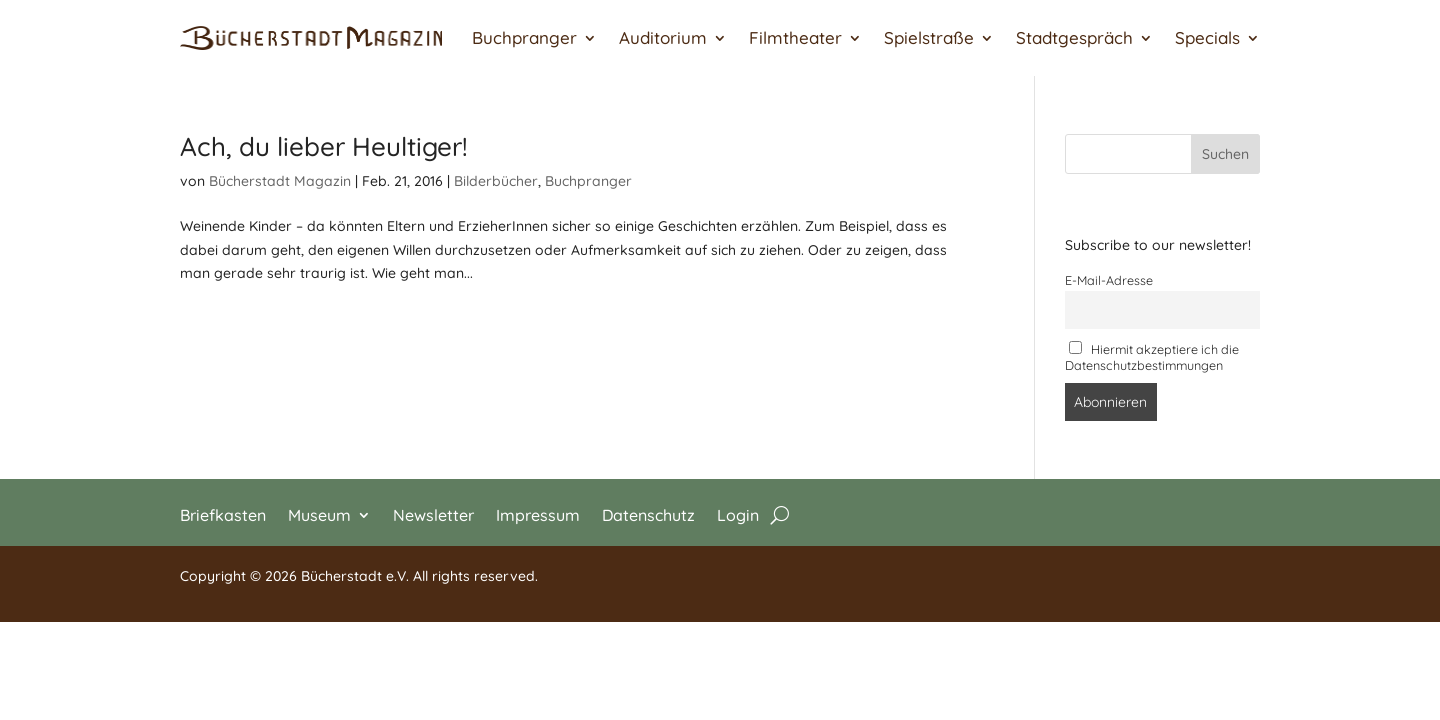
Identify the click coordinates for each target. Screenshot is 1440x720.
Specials (1207, 37)
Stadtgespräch (1074, 37)
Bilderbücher (496, 181)
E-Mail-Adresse (1109, 280)
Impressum (538, 513)
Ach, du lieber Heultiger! (324, 146)
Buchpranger (524, 37)
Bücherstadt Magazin (280, 181)
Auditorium (663, 37)
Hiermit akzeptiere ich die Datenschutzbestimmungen (1152, 357)
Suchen (1225, 154)
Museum (319, 513)
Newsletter (433, 513)
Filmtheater (795, 37)
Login (738, 513)
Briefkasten (223, 513)
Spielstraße (929, 37)
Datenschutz (648, 513)
